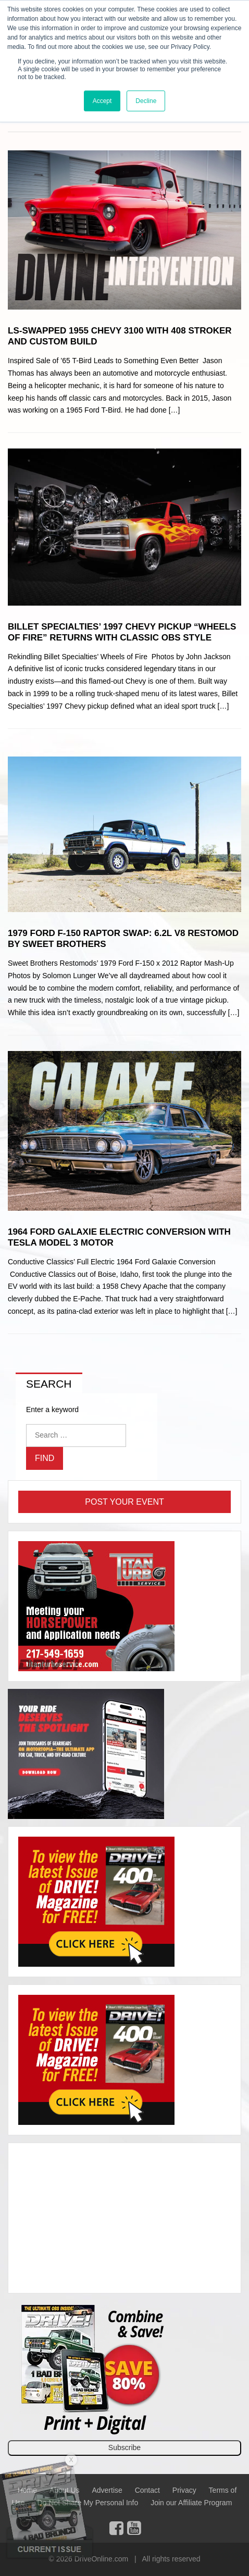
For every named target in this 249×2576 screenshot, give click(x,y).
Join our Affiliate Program (191, 2502)
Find (44, 1458)
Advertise (107, 2490)
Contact (147, 2490)
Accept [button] (102, 101)
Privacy (184, 2490)
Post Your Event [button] (124, 1501)
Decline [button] (145, 101)
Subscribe (124, 2447)
